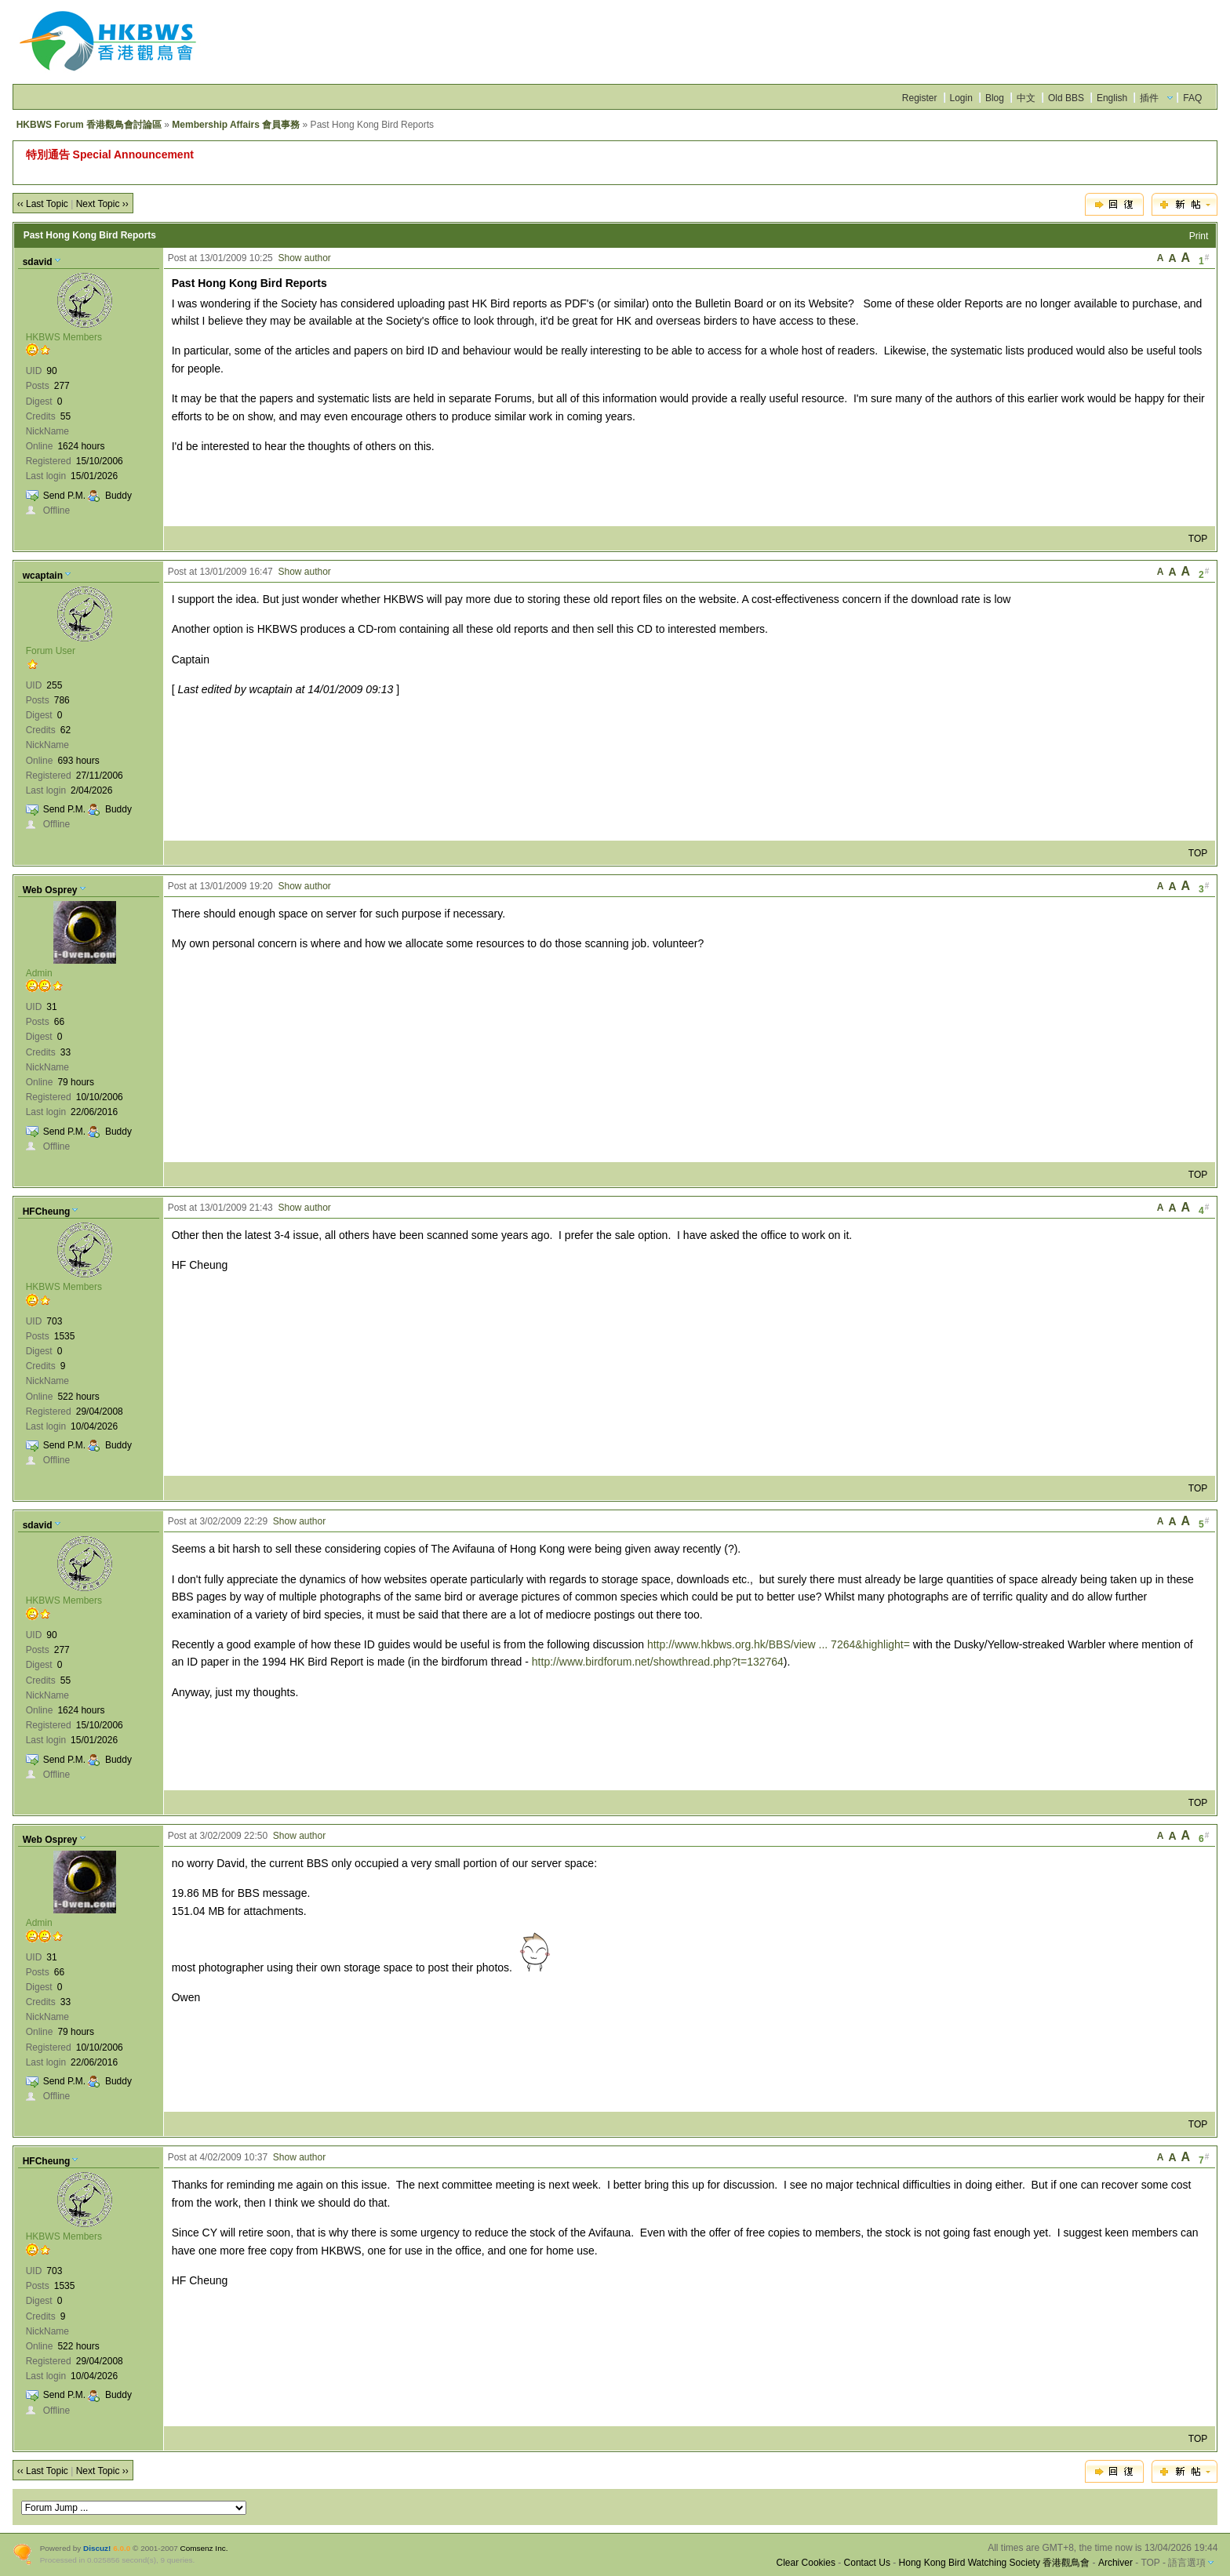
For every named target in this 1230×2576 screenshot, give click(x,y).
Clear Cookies (806, 2562)
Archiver (1115, 2562)
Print (1199, 236)
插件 (1149, 98)
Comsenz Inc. (204, 2548)
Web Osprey (50, 890)
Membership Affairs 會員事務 (236, 124)
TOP (1197, 538)
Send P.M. (64, 495)
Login (961, 98)
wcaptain (43, 575)
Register (919, 98)
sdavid (38, 261)
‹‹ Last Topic (42, 203)
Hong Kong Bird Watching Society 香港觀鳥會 (994, 2562)
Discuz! (97, 2548)
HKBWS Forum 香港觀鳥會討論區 (89, 124)
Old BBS (1066, 98)
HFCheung (47, 1211)
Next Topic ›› (102, 203)
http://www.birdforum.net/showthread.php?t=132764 (658, 1661)
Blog (994, 98)
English (1112, 98)
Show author (304, 258)
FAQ (1192, 98)
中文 (1026, 98)
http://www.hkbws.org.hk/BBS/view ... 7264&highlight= (778, 1644)
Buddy (118, 495)
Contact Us (867, 2562)
